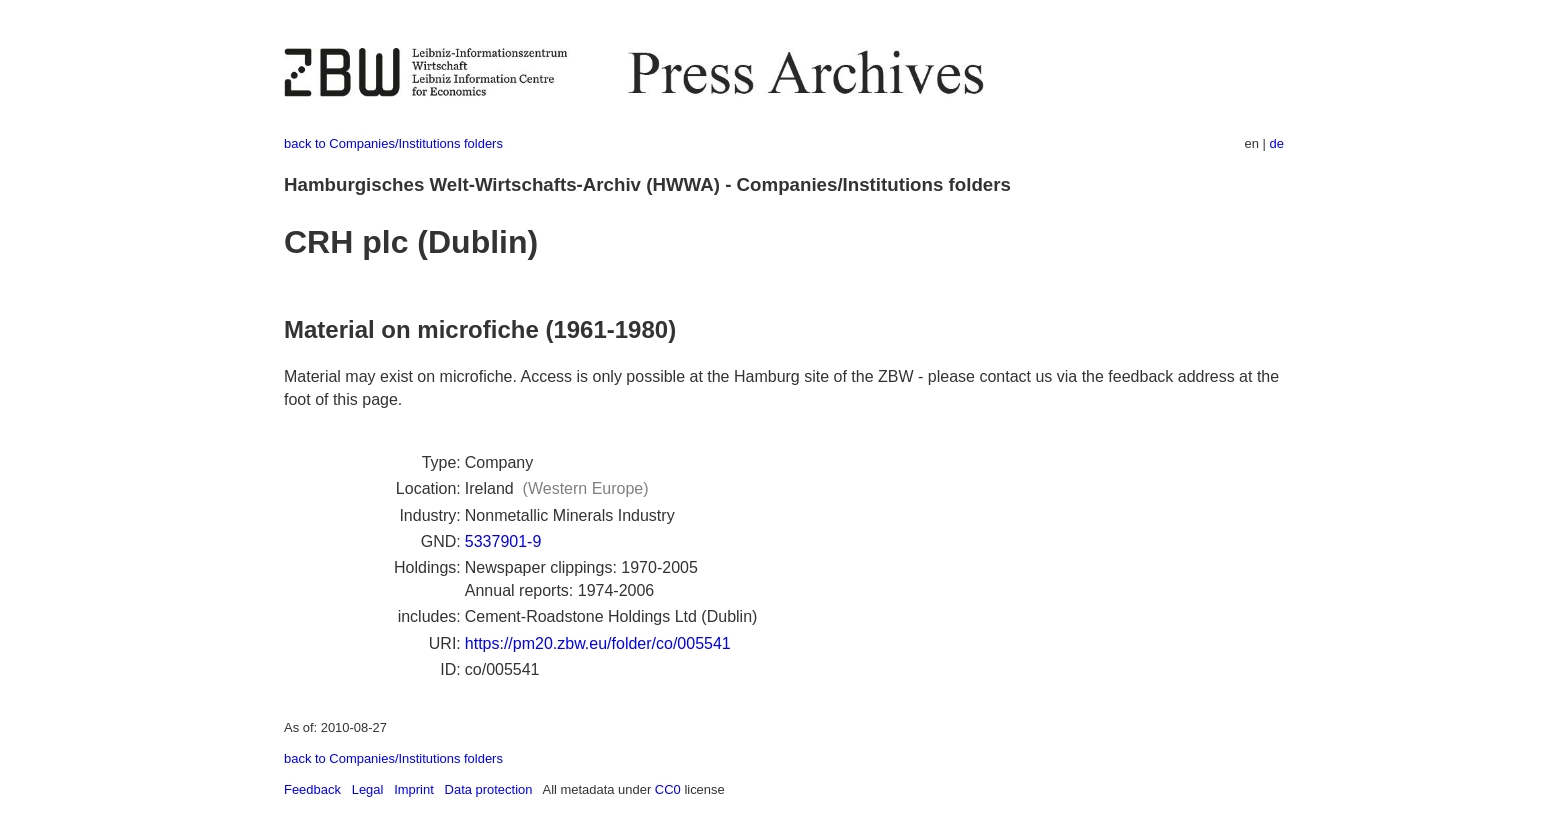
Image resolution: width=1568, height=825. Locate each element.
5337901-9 (503, 541)
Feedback (312, 789)
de (1277, 143)
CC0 (668, 789)
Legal (368, 789)
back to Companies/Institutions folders (393, 143)
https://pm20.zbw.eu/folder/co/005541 (598, 643)
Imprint (414, 789)
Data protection (489, 789)
